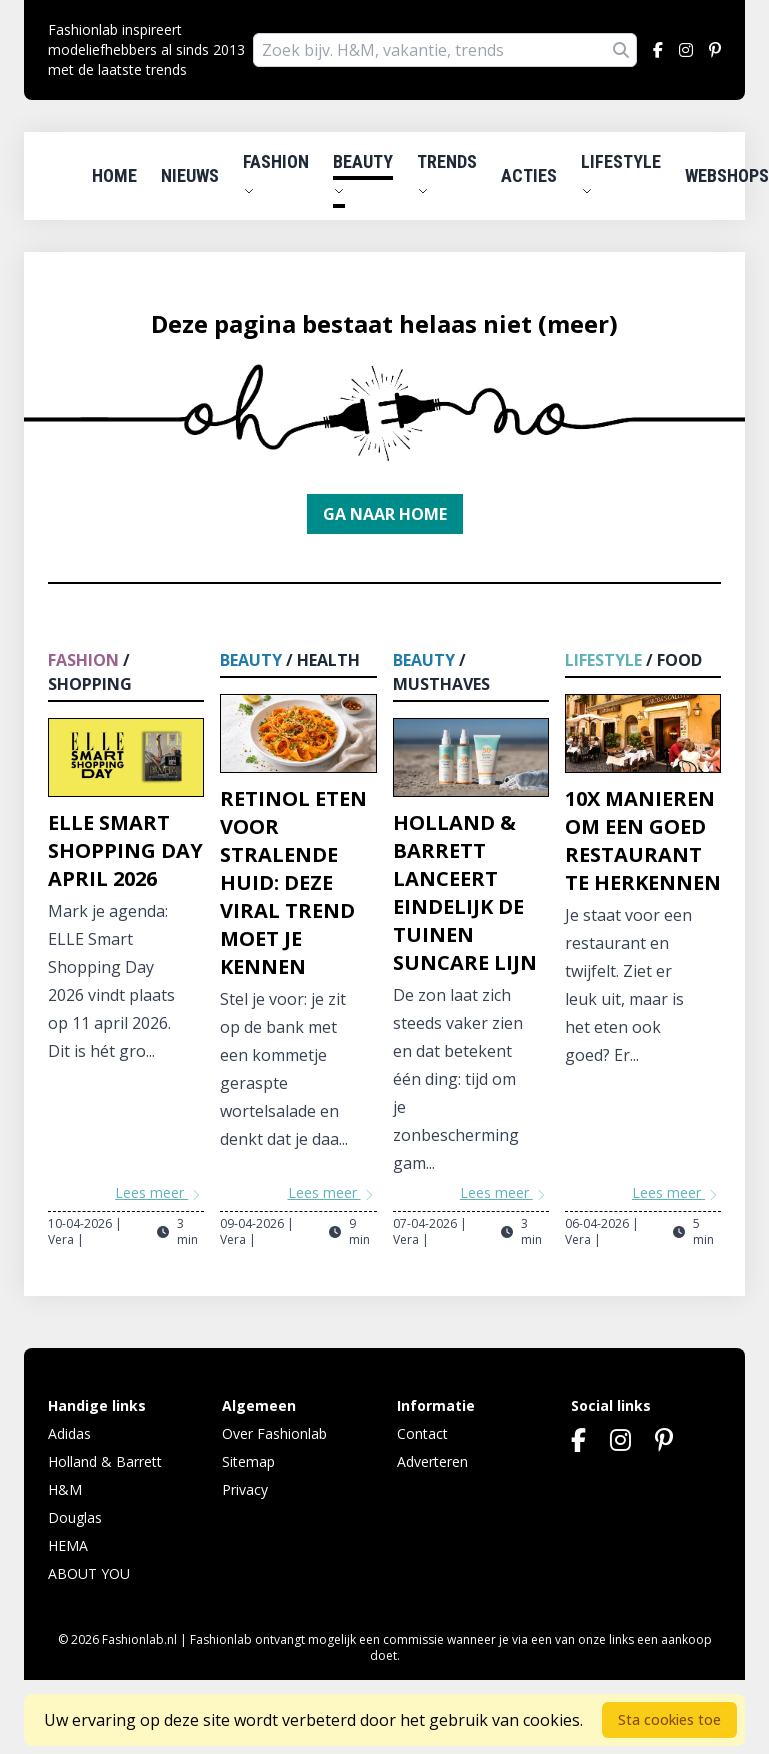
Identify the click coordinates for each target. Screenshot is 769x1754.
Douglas (75, 1517)
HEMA (68, 1545)
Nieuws (190, 175)
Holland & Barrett (105, 1461)
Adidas (69, 1433)
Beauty (363, 174)
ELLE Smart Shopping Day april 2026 (125, 850)
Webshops (727, 175)
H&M (65, 1489)
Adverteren (432, 1461)
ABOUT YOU (89, 1573)
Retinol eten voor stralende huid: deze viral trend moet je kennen (293, 882)
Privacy (245, 1489)
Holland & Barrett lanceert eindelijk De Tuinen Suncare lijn (465, 892)
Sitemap (248, 1461)
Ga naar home (385, 514)
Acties (529, 175)
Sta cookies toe (669, 1719)
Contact (422, 1433)
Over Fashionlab (274, 1433)
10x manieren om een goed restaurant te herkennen (643, 840)
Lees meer (159, 1192)
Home (114, 175)
